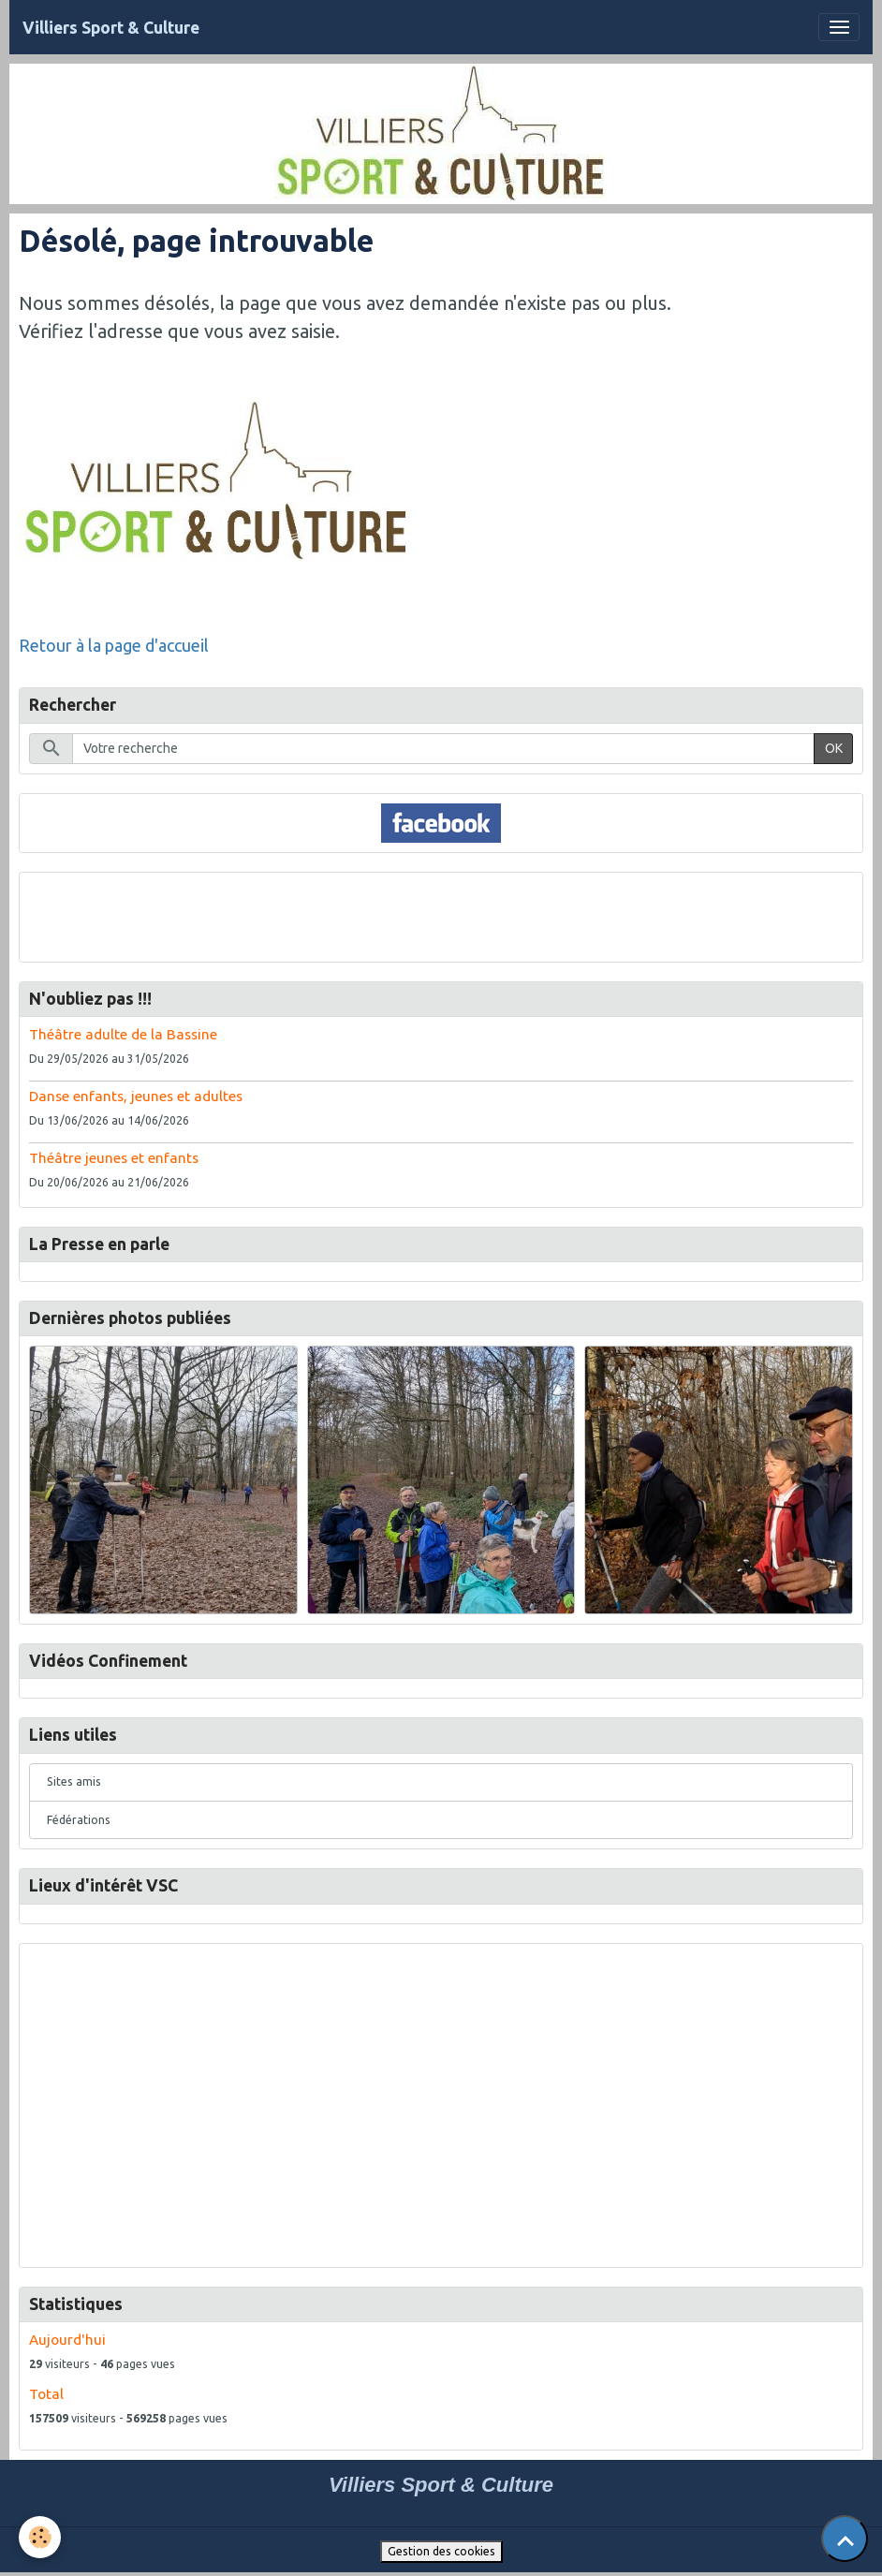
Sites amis (74, 1781)
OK (834, 748)
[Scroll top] (844, 2538)
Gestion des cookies (441, 2551)
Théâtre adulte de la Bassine (123, 1034)
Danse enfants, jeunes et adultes (136, 1096)
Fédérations (78, 1820)
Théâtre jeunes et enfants (113, 1158)
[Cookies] (40, 2537)
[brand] (110, 27)
